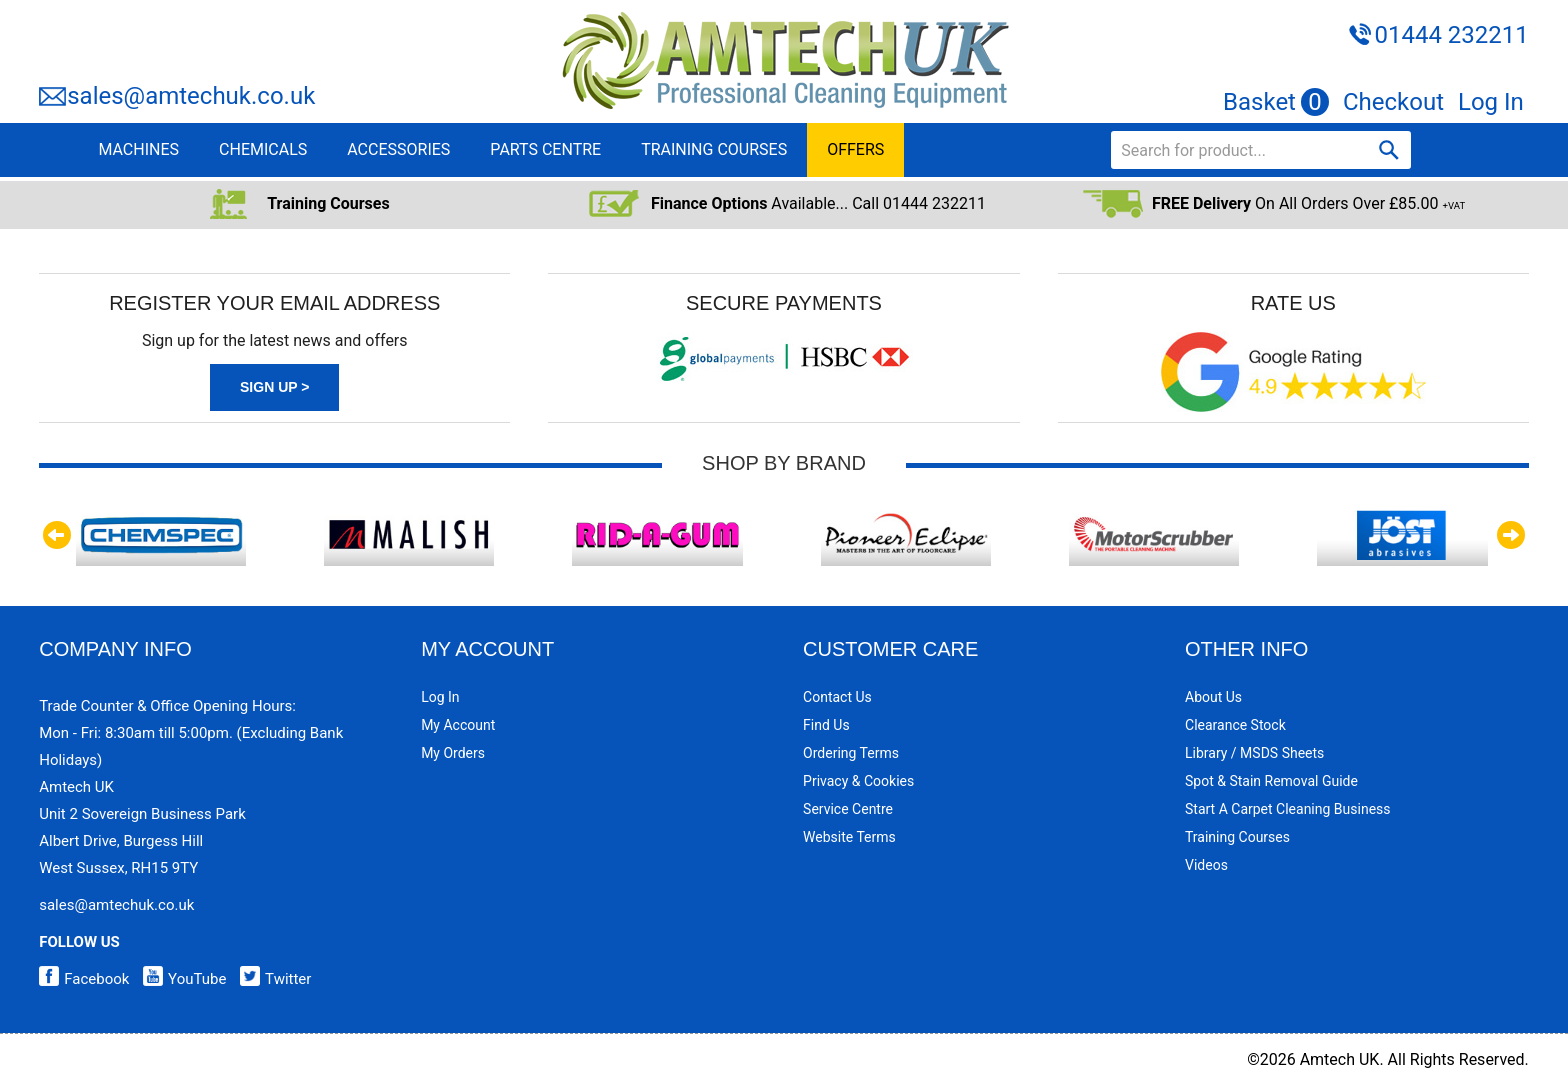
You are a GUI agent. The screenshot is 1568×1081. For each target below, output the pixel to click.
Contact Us (837, 697)
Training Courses (1237, 837)
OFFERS (855, 149)
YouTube (179, 979)
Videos (1206, 865)
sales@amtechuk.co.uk (191, 96)
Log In (1491, 102)
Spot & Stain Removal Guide (1271, 781)
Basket (1276, 102)
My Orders (453, 753)
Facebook (84, 979)
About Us (1213, 697)
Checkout (1393, 102)
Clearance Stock (1235, 725)
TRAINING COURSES (714, 149)
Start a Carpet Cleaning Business (1288, 809)
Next (1509, 535)
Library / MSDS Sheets (1254, 753)
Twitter (270, 979)
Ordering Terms (851, 753)
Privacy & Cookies (858, 781)
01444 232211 (1451, 35)
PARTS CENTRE (545, 149)
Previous (59, 535)
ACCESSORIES (398, 149)
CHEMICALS (263, 149)
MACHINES (138, 149)
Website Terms (849, 837)
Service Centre (848, 809)
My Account (458, 725)
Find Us (826, 725)
